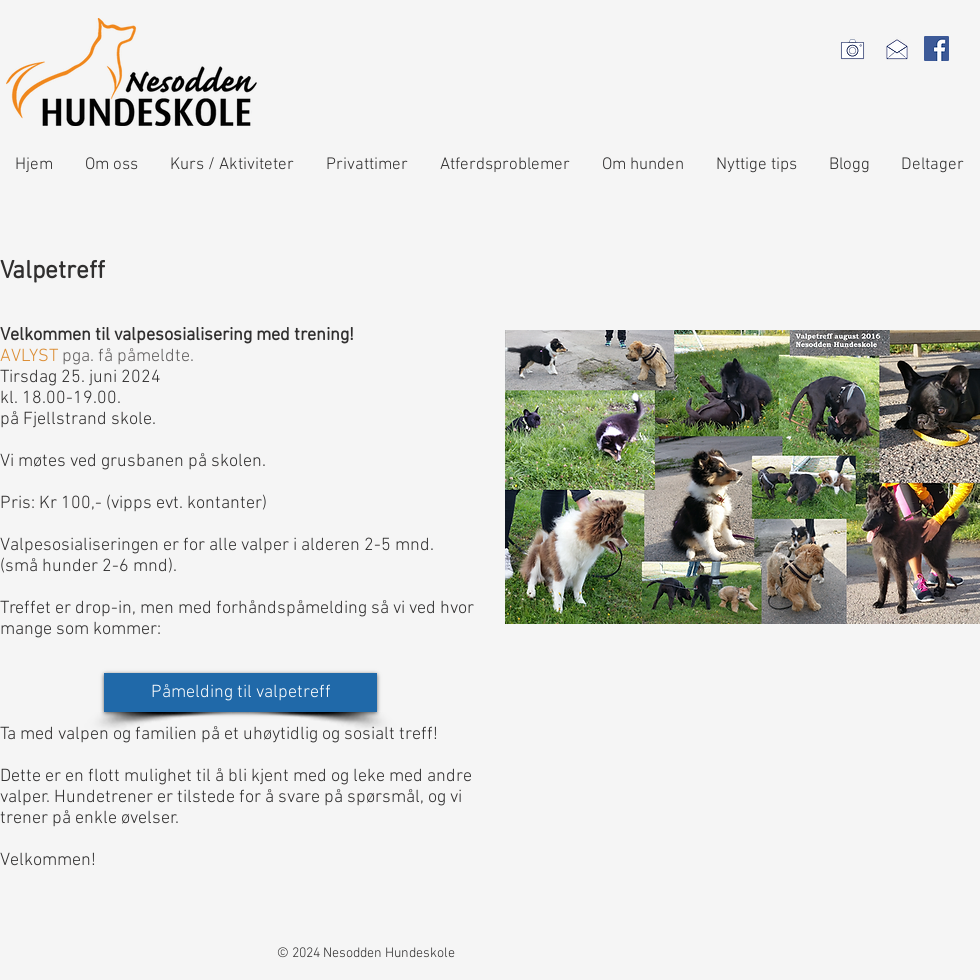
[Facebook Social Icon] (936, 48)
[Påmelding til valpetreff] (240, 692)
